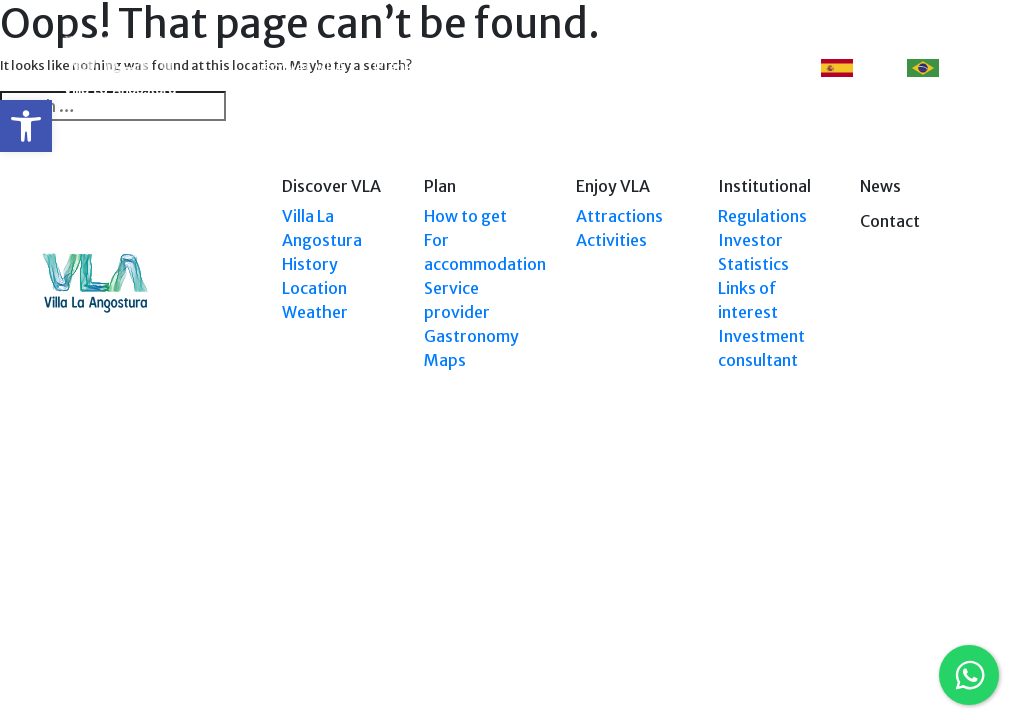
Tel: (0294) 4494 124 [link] (916, 532)
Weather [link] (315, 312)
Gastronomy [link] (471, 336)
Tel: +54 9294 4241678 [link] (910, 551)
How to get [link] (465, 216)
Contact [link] (745, 67)
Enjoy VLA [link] (575, 67)
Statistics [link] (753, 264)
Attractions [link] (619, 216)
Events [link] (665, 67)
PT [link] (935, 68)
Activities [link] (611, 240)
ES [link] (850, 68)
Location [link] (314, 288)
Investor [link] (750, 240)
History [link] (310, 264)
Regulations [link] (762, 216)
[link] (26, 126)
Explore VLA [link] (477, 67)
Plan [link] (389, 67)
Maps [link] (445, 360)
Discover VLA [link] (296, 67)
